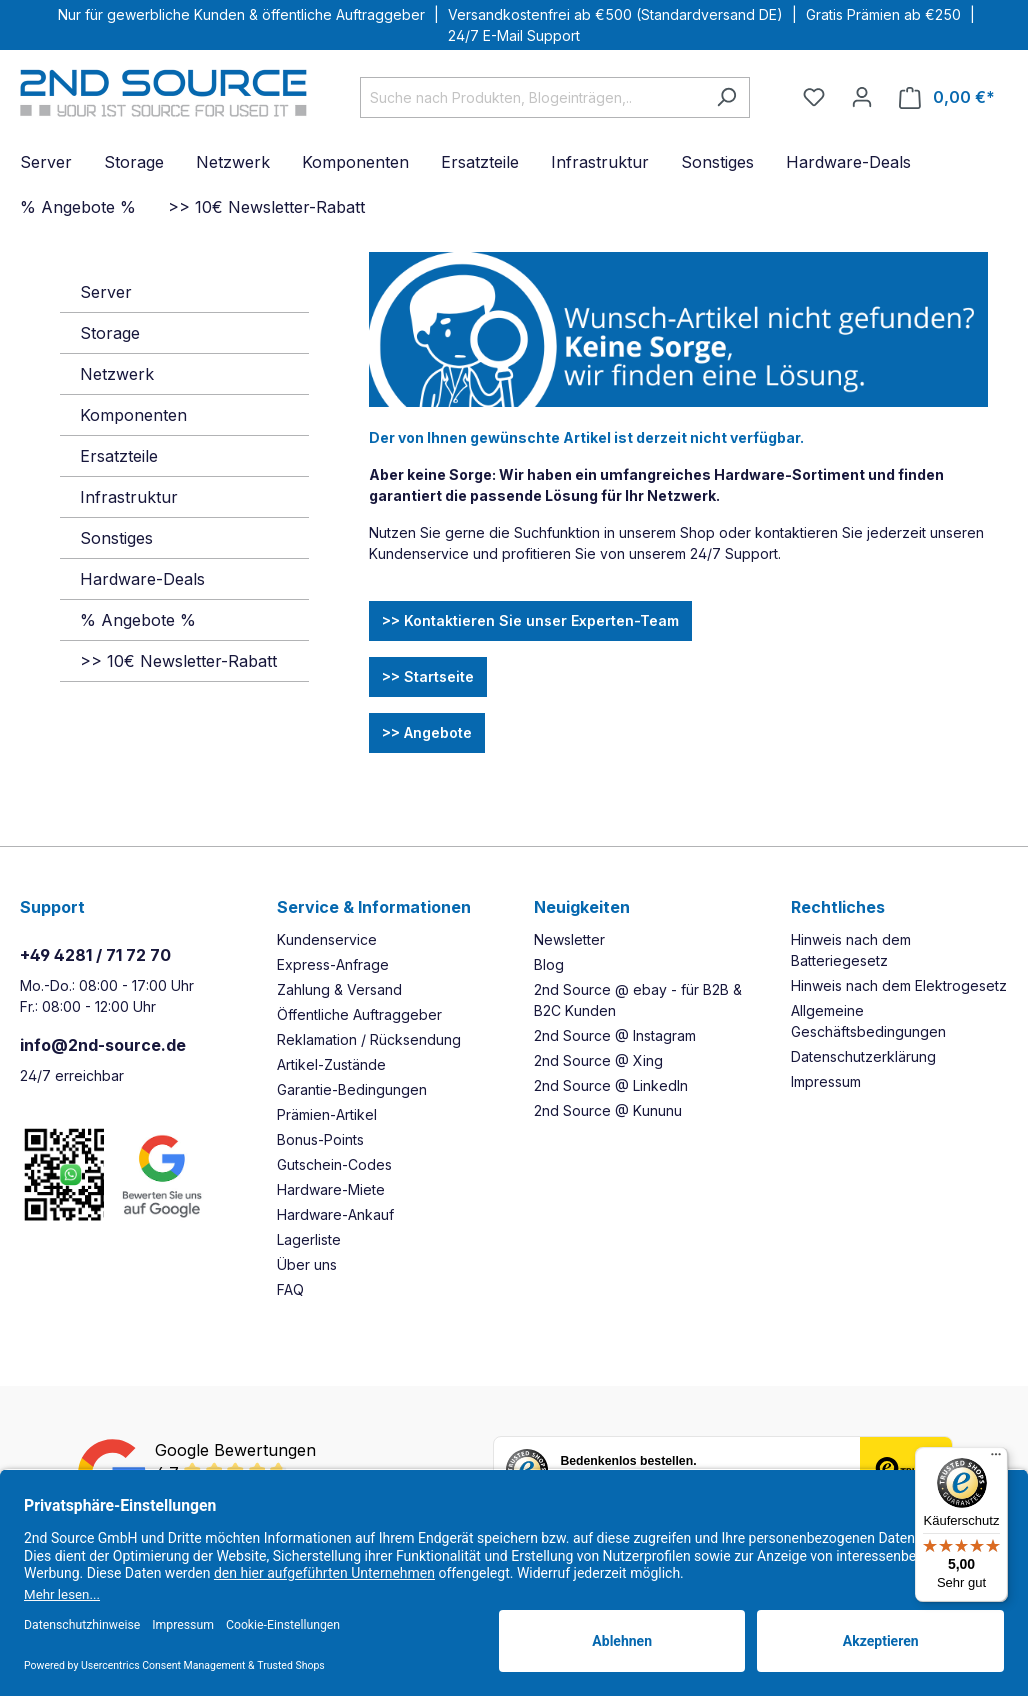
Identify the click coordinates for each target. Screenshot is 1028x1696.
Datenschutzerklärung (863, 1056)
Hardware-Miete (331, 1189)
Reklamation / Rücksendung (369, 1039)
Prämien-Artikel (327, 1114)
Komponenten (133, 415)
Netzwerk (117, 374)
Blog (549, 964)
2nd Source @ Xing (598, 1060)
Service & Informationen (374, 907)
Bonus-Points (320, 1139)
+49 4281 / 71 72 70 (95, 955)
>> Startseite (428, 676)
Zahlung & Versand (339, 989)
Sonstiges (116, 538)
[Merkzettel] (814, 97)
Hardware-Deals (142, 579)
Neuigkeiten (582, 907)
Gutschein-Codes (334, 1164)
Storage (110, 333)
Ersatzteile (119, 456)
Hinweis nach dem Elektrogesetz (899, 985)
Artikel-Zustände (331, 1064)
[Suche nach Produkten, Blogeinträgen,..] (532, 97)
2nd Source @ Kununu (608, 1110)
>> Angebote (427, 732)
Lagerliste (309, 1239)
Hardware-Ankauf (335, 1214)
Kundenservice (327, 939)
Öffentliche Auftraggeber (359, 1014)
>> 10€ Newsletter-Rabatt (178, 661)
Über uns (307, 1264)
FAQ (290, 1289)
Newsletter (569, 939)
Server (106, 292)
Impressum (826, 1081)
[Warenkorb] (947, 97)
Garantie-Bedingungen (352, 1089)
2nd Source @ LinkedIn (611, 1085)
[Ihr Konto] (862, 97)
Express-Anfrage (333, 964)
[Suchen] (726, 97)
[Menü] (996, 1459)
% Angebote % (138, 620)
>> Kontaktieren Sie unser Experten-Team (530, 620)
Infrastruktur (129, 497)
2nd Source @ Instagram (615, 1035)
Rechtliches (838, 907)
